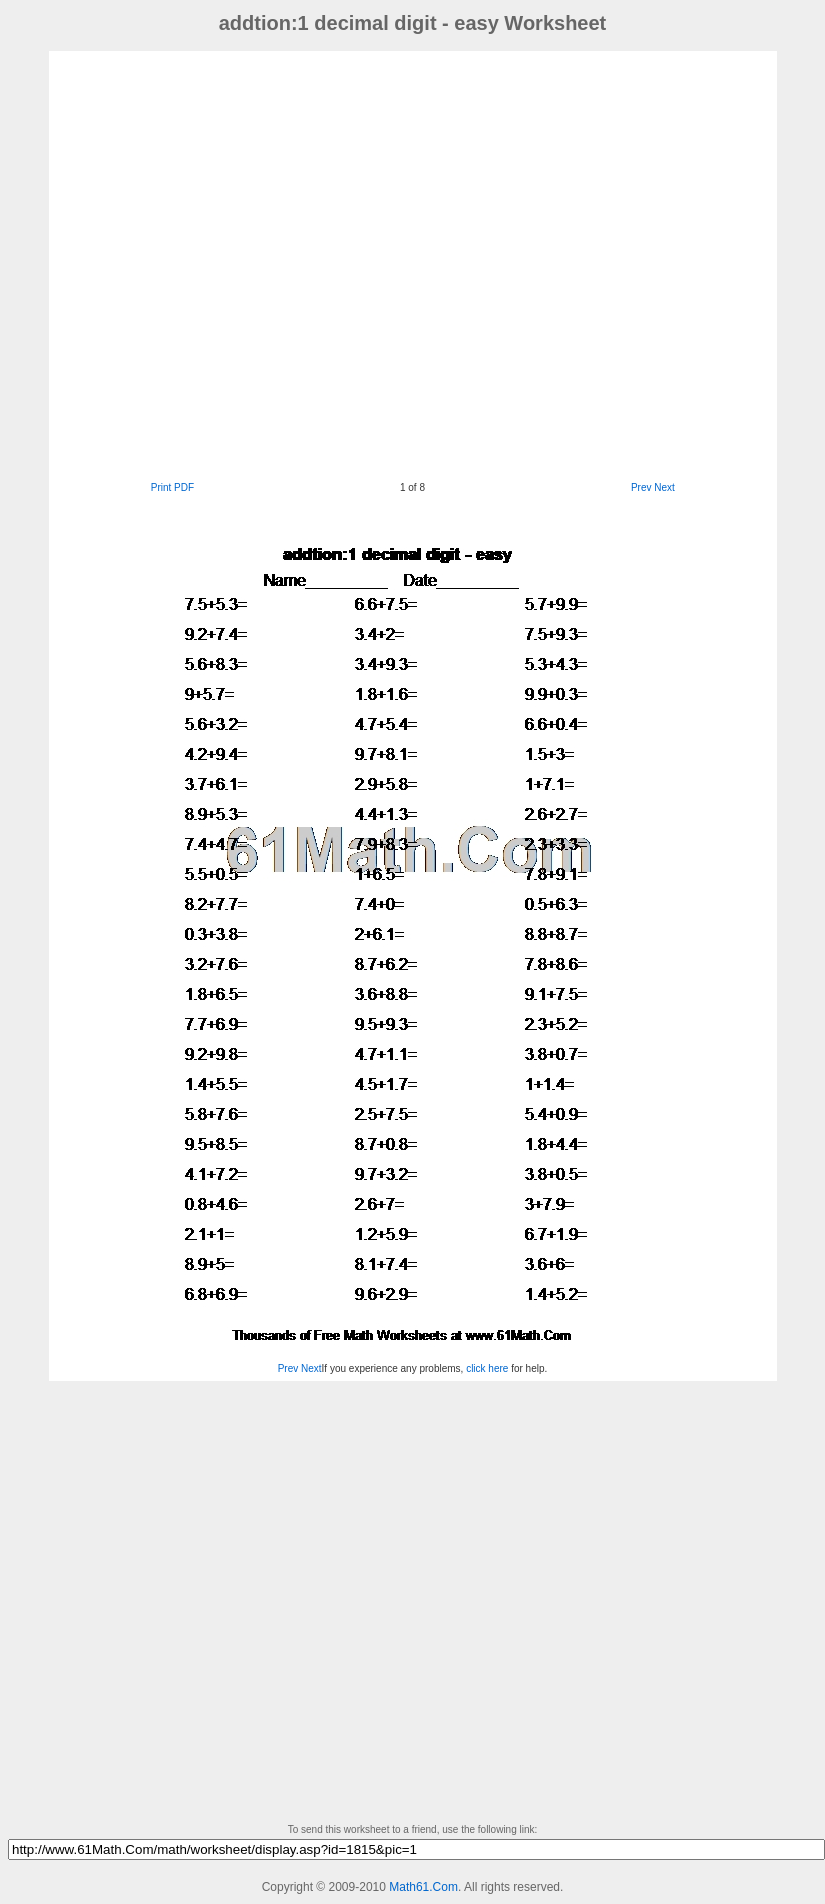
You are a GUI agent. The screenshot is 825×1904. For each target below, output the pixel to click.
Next (664, 487)
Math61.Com (423, 1887)
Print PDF (172, 487)
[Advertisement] (253, 263)
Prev (641, 487)
